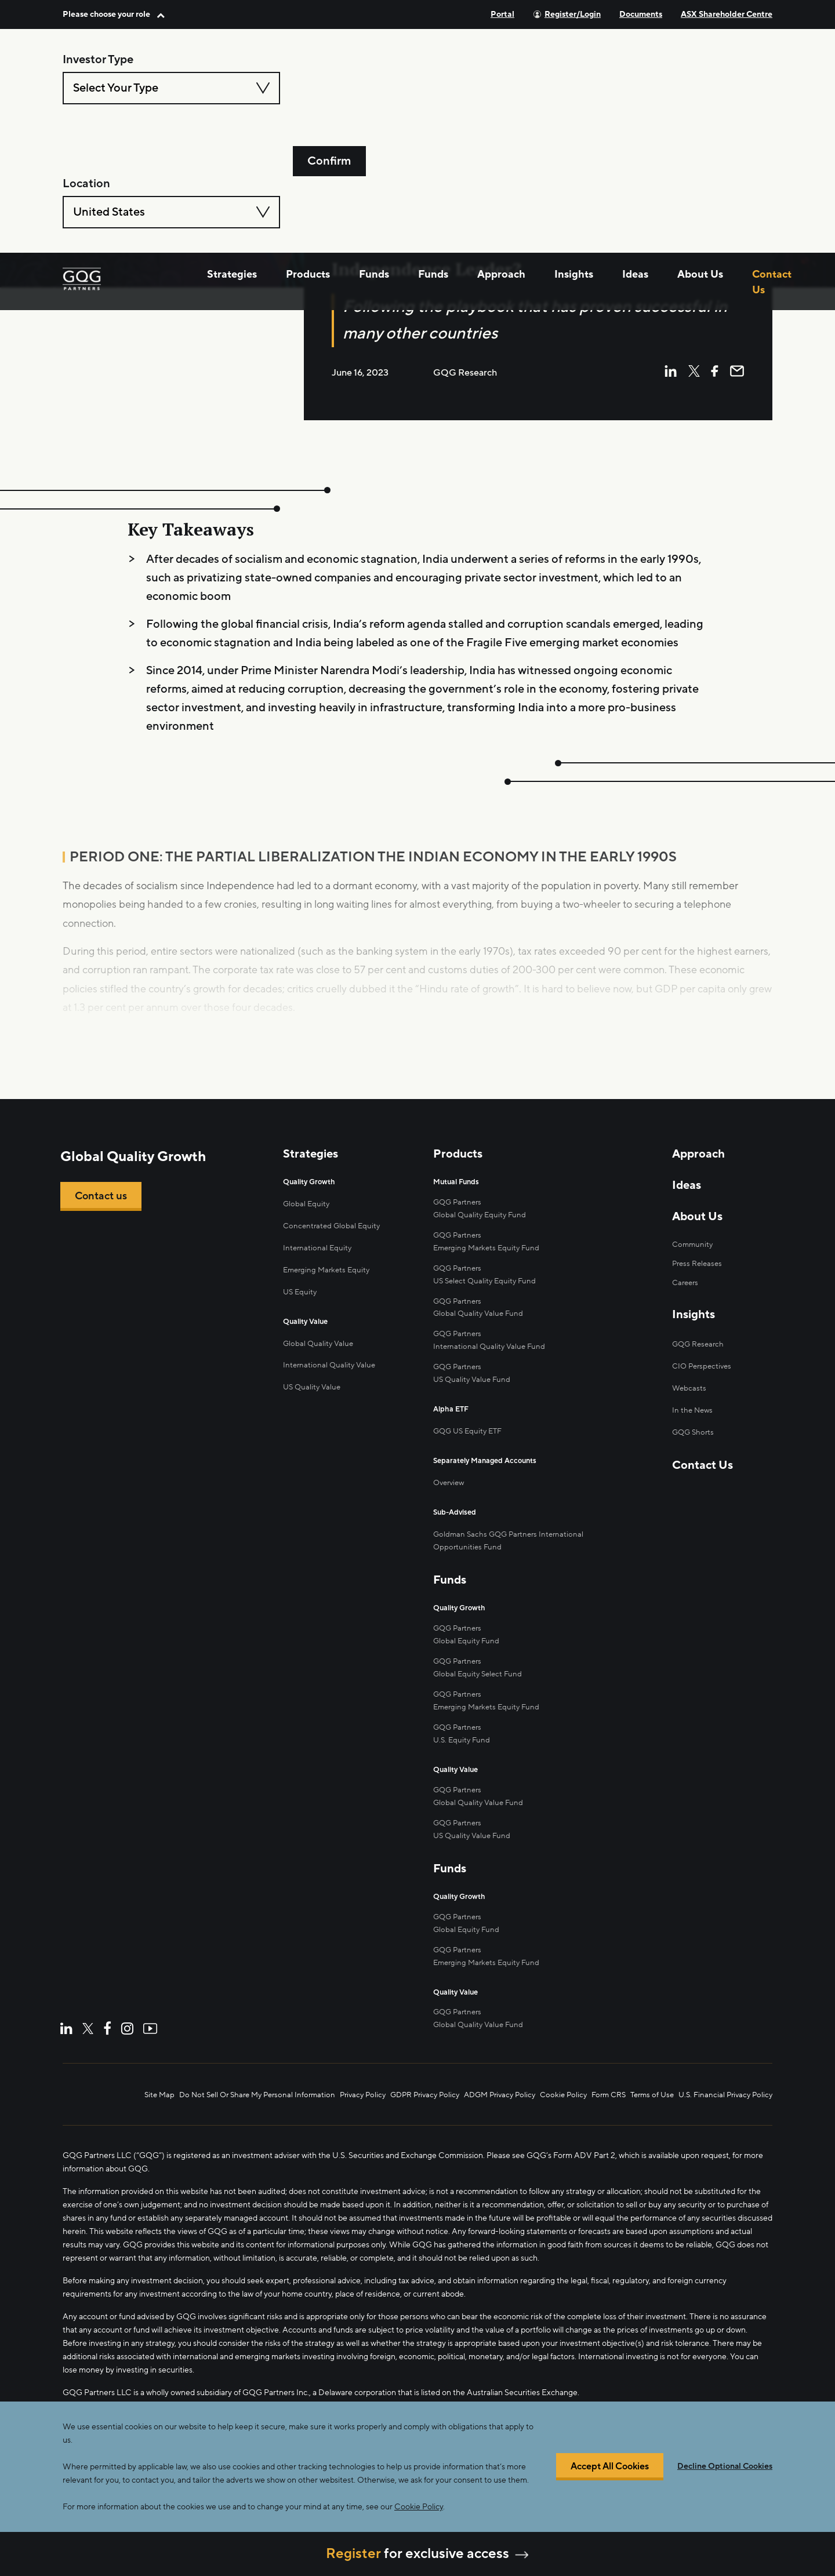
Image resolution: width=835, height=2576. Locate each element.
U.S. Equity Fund (463, 1731)
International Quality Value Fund (492, 1356)
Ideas (635, 166)
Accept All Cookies (610, 2467)
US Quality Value (313, 1399)
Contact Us (772, 174)
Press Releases (696, 1283)
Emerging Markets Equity (329, 1285)
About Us (700, 166)
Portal (502, 14)
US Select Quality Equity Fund (488, 1293)
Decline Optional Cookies (724, 2466)
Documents (640, 14)
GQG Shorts (691, 1450)
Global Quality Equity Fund (482, 1231)
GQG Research (696, 1364)
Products (308, 166)
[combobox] (171, 88)
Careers (683, 1302)
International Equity (318, 1264)
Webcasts (687, 1407)
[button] (114, 14)
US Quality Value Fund (474, 1822)
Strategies (232, 166)
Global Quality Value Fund (480, 1324)
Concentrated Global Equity (333, 1243)
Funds (374, 166)
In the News (690, 1428)
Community (690, 1263)
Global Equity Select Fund (480, 1669)
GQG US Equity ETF (471, 1436)
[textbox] (171, 88)
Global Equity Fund (468, 1638)
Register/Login (572, 14)
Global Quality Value (319, 1356)
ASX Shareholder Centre (726, 14)
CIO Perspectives (701, 1386)
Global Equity (307, 1221)
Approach (501, 166)
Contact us (104, 1219)
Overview (451, 1485)
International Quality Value (331, 1378)
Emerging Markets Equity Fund (490, 1262)
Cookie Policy (418, 2506)
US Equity (301, 1307)
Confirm (329, 88)
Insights (573, 166)
